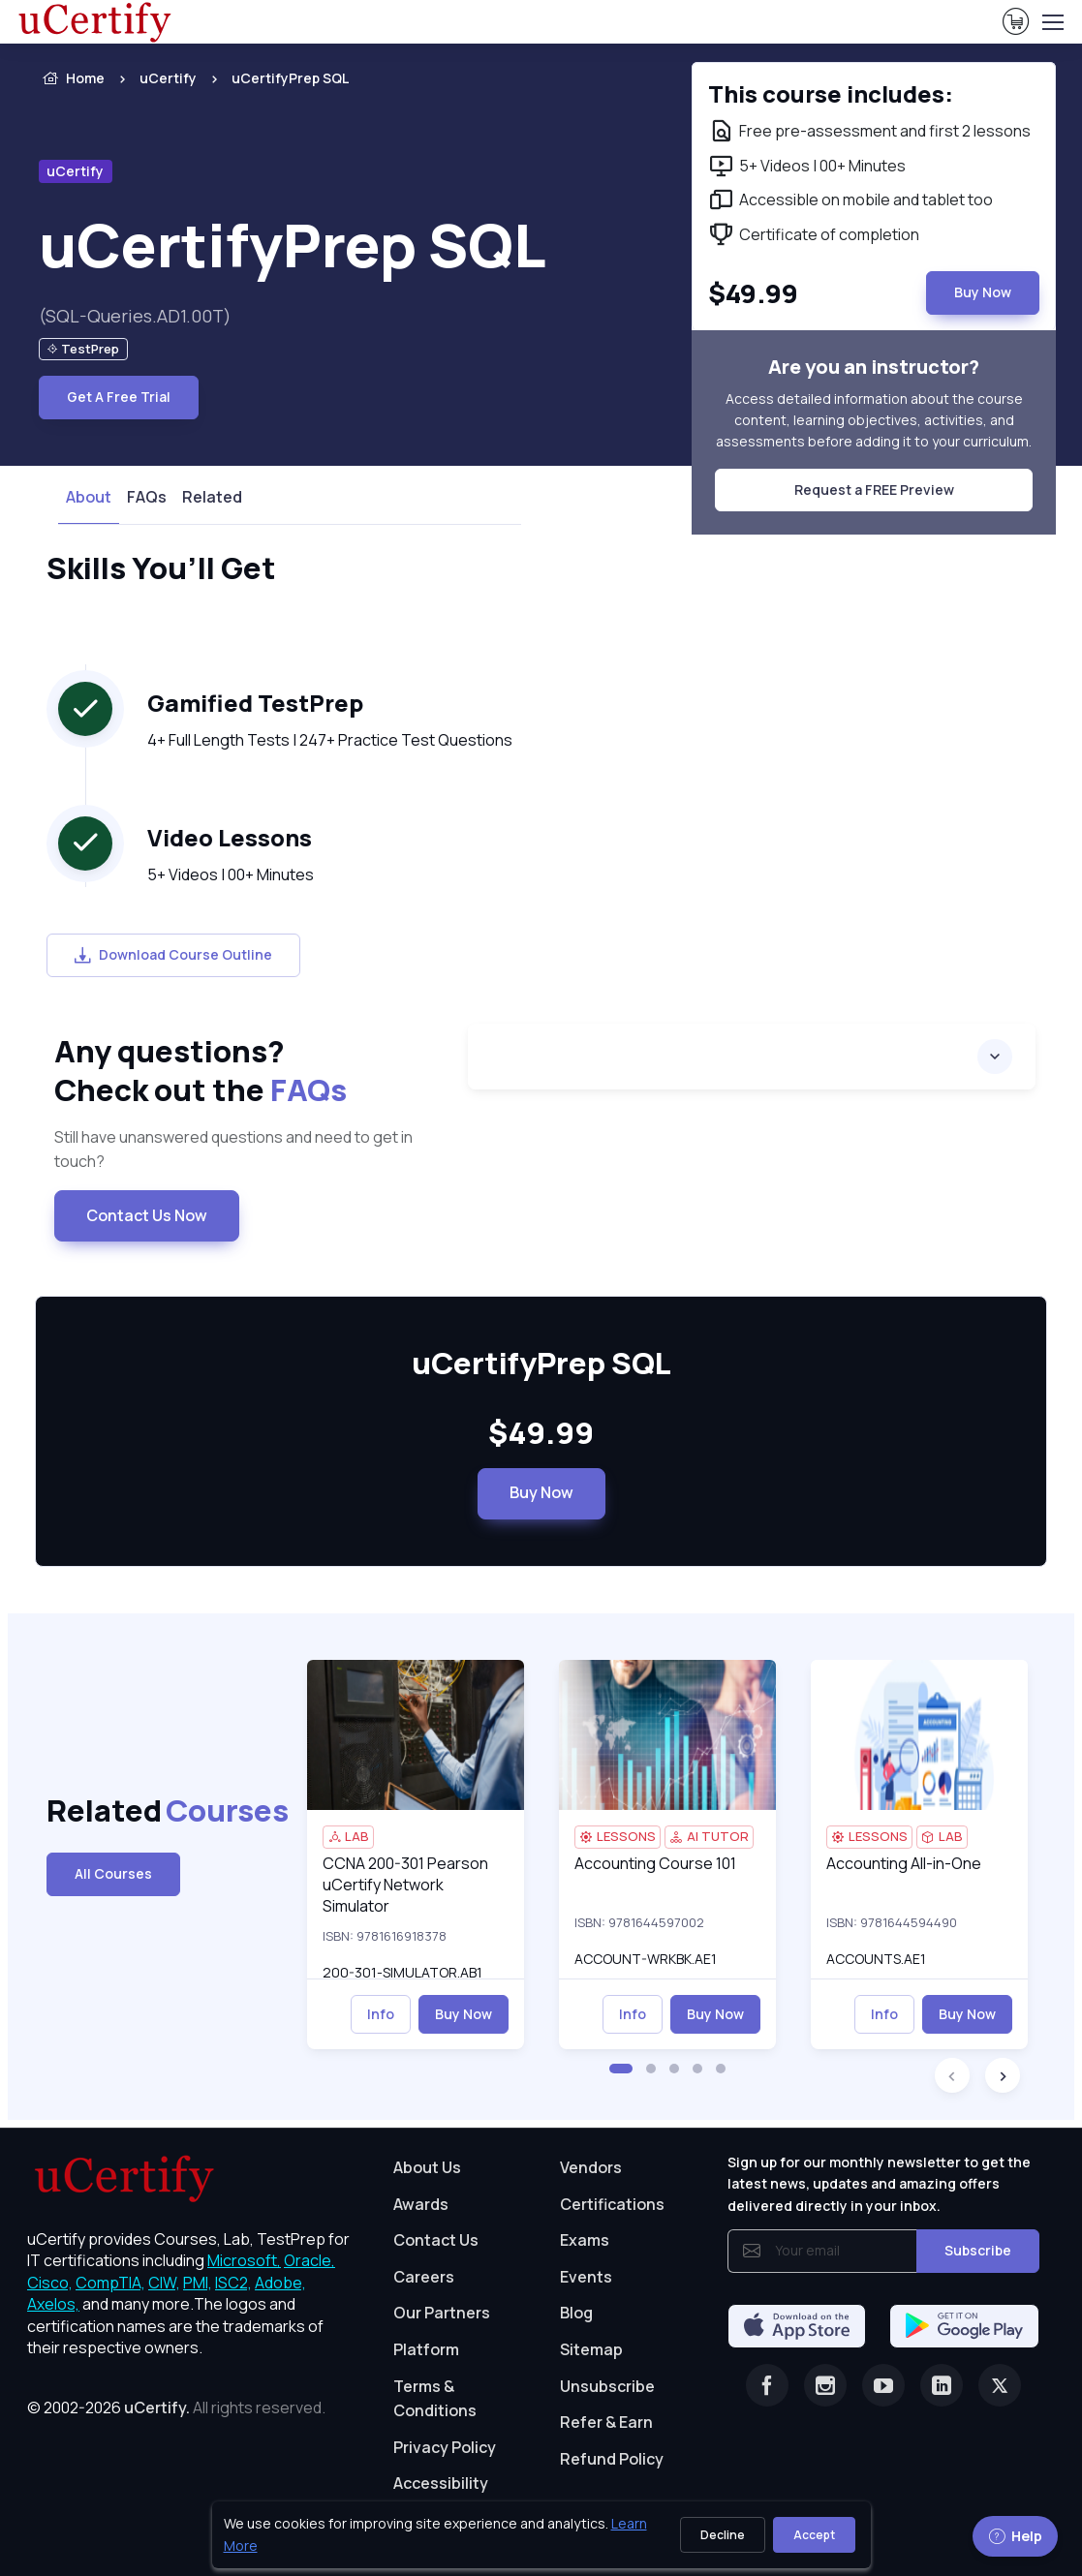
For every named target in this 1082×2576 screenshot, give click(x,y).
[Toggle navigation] (1052, 22)
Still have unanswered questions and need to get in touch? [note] (233, 1149)
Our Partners (441, 2312)
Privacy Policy (444, 2447)
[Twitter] (999, 2385)
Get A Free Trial (118, 396)
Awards (420, 2204)
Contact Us (436, 2240)
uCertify (168, 78)
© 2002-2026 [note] (176, 2407)
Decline (722, 2535)
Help (1015, 2536)
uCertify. (157, 2407)
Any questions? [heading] (246, 1070)
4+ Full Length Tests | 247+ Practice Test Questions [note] (329, 740)
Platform (426, 2349)
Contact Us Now (146, 1215)
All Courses (113, 1873)
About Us (427, 2167)
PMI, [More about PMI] (197, 2282)
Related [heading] (161, 1810)
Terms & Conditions (435, 2399)
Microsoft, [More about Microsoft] (244, 2260)
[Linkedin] (941, 2385)
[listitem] (273, 78)
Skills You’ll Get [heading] (161, 568)
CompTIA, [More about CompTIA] (110, 2282)
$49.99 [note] (541, 1433)
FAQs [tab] (147, 496)
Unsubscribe (607, 2386)
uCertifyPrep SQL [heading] (292, 245)
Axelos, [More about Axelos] (53, 2304)
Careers (423, 2276)
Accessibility (440, 2483)
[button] (621, 2068)
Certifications (612, 2204)
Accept (814, 2535)
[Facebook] (767, 2385)
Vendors (591, 2167)
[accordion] (752, 1056)
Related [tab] (212, 496)
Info (380, 2014)
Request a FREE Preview (874, 489)
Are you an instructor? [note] (873, 366)
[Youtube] (883, 2385)
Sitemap (591, 2349)
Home (72, 78)
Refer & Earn (606, 2422)
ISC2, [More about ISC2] (233, 2282)
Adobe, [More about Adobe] (280, 2282)
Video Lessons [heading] (229, 837)
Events (586, 2276)
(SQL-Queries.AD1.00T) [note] (135, 315)
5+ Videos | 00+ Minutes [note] (230, 874)
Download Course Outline (173, 954)
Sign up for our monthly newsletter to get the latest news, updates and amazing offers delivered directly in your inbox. (879, 2184)
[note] (83, 349)
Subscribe (977, 2250)
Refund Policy (612, 2458)
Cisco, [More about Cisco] (50, 2282)
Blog (576, 2312)
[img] (415, 1735)
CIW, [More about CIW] (164, 2282)
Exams (584, 2240)
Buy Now (541, 1492)
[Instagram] (825, 2385)
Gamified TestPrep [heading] (255, 703)
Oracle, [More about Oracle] (309, 2260)
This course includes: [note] (830, 93)
